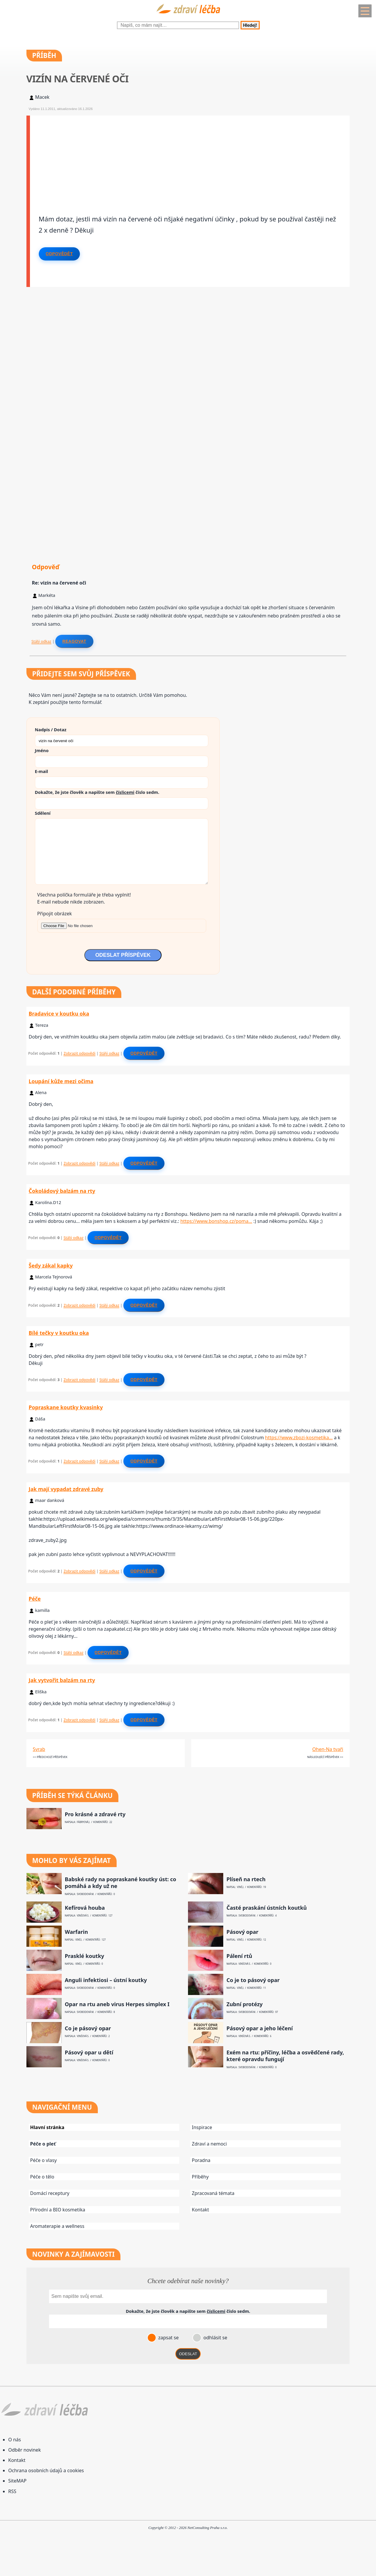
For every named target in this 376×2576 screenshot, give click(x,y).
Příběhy (200, 2176)
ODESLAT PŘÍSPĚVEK (122, 955)
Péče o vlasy (43, 2160)
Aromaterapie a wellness (57, 2226)
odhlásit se (214, 2337)
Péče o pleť (43, 2144)
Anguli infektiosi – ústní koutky (106, 1980)
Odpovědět (59, 253)
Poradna (201, 2160)
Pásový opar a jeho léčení (259, 2028)
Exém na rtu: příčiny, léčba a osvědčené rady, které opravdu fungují (285, 2056)
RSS (12, 2491)
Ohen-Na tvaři (327, 1749)
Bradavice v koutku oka (59, 1013)
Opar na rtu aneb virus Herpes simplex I (117, 2004)
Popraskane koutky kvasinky (66, 1407)
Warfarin (76, 1932)
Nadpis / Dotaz (50, 729)
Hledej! (250, 25)
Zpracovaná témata (213, 2193)
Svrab (39, 1749)
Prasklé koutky (84, 1956)
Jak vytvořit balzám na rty (62, 1680)
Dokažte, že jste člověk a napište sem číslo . (97, 792)
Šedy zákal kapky (51, 1265)
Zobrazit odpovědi (79, 1053)
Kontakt (200, 2209)
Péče (35, 1598)
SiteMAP (17, 2480)
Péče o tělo (42, 2176)
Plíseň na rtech (246, 1879)
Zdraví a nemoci (209, 2144)
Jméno (42, 750)
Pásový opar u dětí (89, 2052)
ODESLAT (188, 2354)
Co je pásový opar (88, 2028)
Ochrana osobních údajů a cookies (46, 2470)
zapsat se (168, 2337)
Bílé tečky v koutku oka (59, 1332)
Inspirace (202, 2127)
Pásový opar (242, 1932)
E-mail (41, 771)
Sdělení (43, 813)
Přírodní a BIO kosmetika (57, 2209)
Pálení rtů (239, 1956)
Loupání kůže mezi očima (61, 1081)
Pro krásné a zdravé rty (95, 1814)
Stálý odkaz (41, 641)
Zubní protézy (244, 2004)
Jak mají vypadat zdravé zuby (66, 1488)
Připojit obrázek (54, 913)
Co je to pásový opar (253, 1980)
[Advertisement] (190, 157)
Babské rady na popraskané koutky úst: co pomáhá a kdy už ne (120, 1882)
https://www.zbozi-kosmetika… (299, 1437)
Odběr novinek (24, 2450)
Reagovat (74, 641)
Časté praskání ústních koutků (266, 1907)
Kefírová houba (85, 1907)
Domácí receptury (50, 2193)
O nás (14, 2439)
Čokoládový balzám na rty (62, 1190)
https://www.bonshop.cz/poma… (216, 1221)
